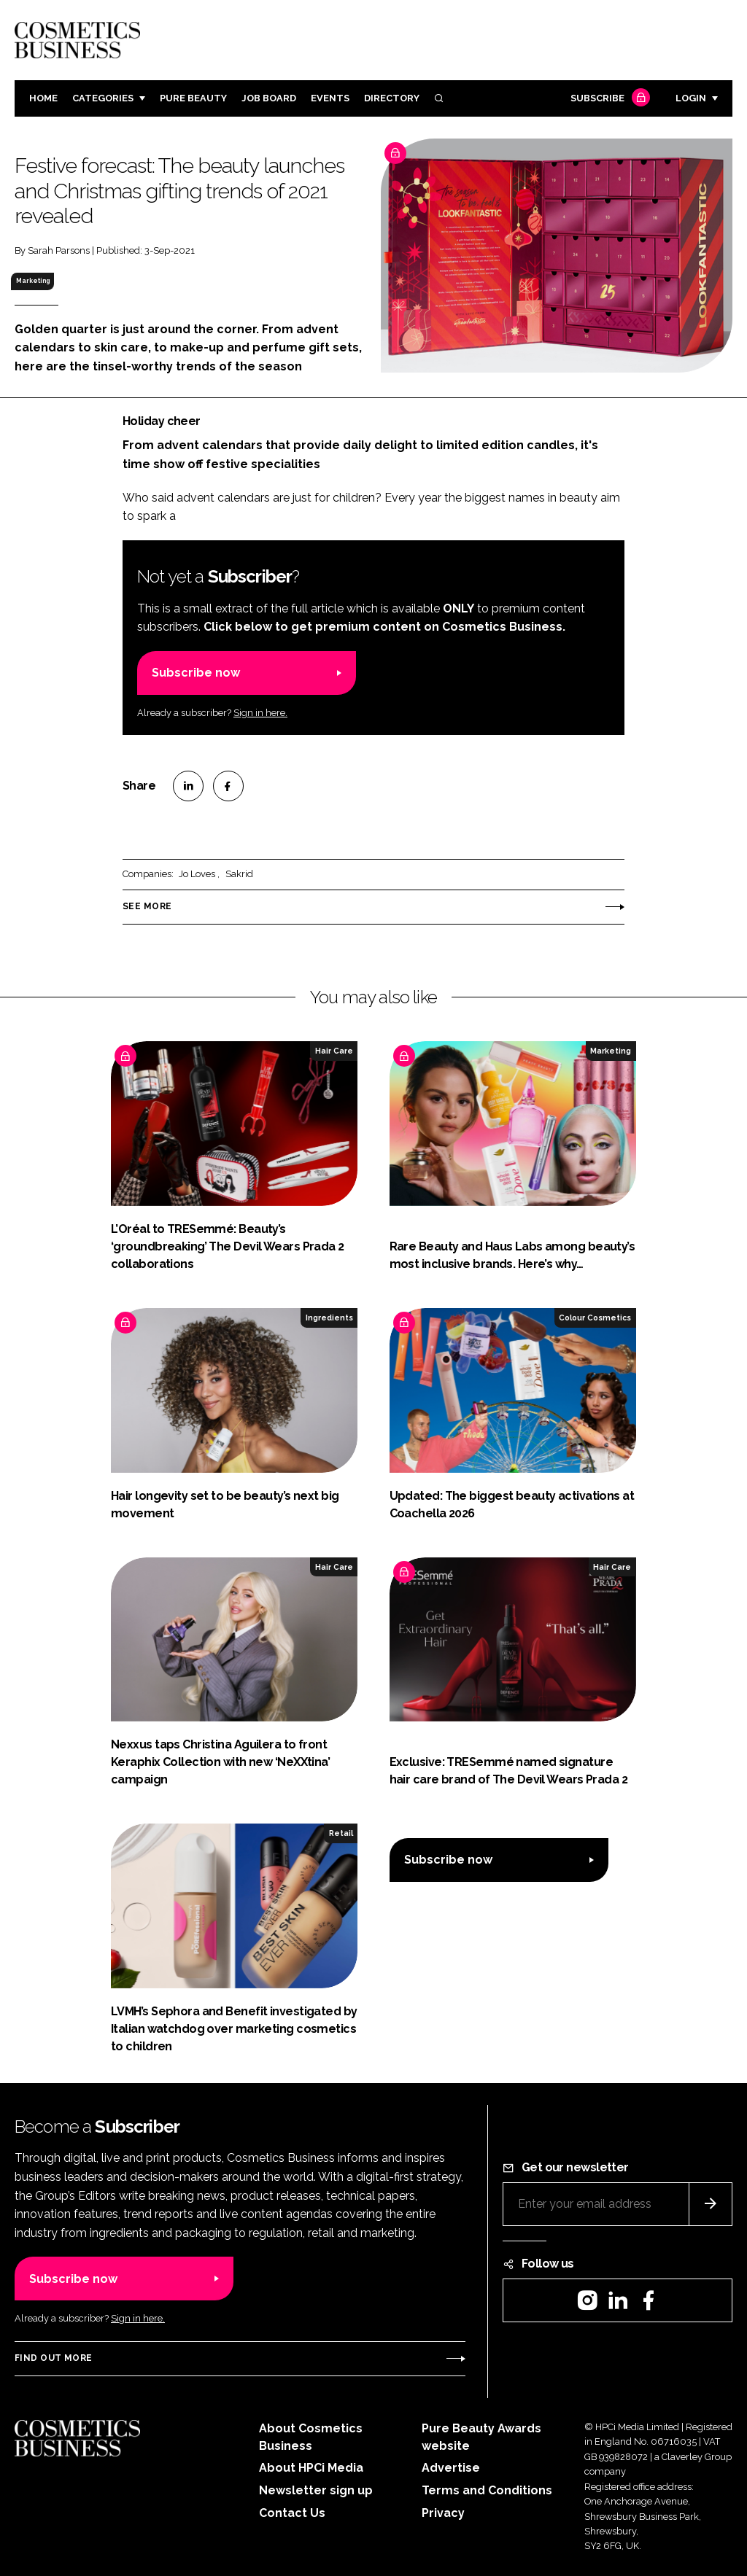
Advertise (451, 2468)
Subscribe (608, 99)
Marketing (33, 280)
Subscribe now (196, 673)
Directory (391, 98)
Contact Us (292, 2513)
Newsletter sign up (316, 2490)
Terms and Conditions (487, 2490)
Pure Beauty (193, 98)
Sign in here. (260, 712)
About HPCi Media (311, 2468)
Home (43, 98)
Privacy (443, 2513)
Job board (268, 98)
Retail (341, 1833)
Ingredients (329, 1317)
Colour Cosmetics (595, 1317)
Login (691, 98)
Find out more (53, 2358)
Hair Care (334, 1050)
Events (330, 98)
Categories (102, 98)
